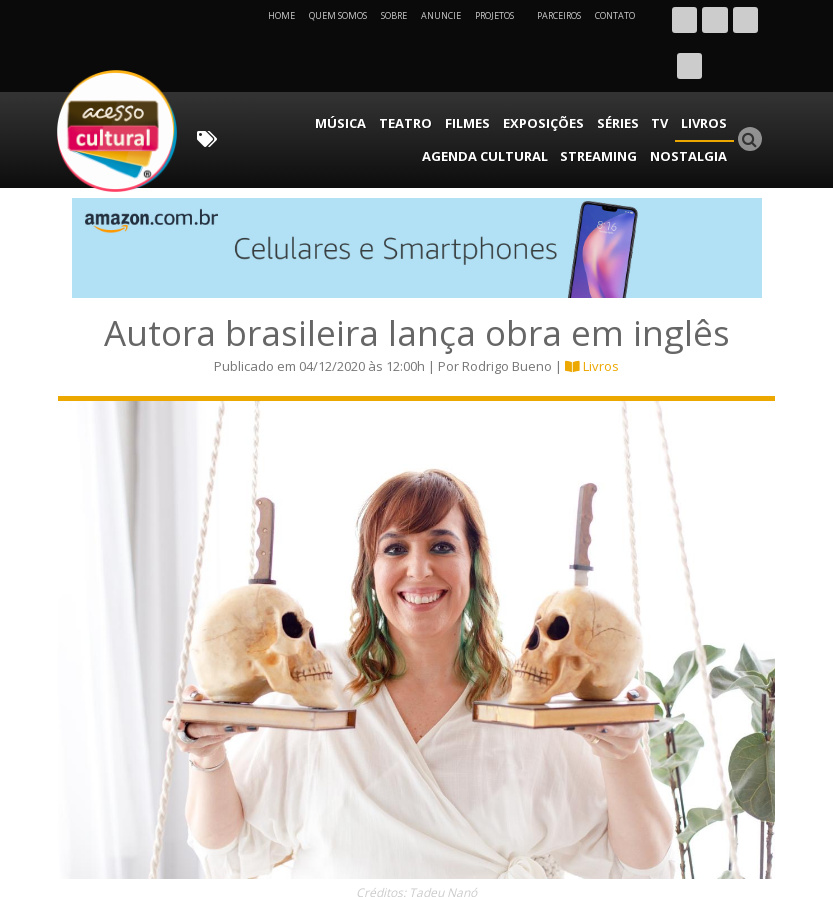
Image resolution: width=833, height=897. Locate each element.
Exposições (433, 75)
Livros (579, 75)
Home (281, 15)
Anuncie (441, 15)
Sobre (394, 15)
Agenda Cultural (670, 75)
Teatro (307, 75)
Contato (615, 15)
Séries (501, 75)
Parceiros (559, 15)
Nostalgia (693, 104)
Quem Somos (338, 15)
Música (249, 75)
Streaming (612, 104)
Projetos (501, 15)
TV (539, 75)
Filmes (363, 75)
